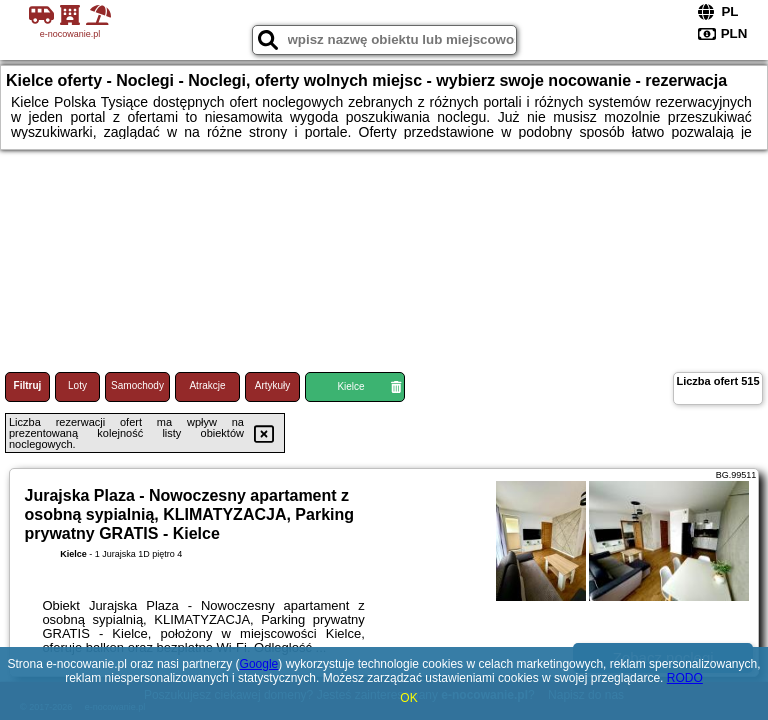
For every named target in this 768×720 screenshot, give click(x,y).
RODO (685, 678)
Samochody (137, 385)
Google (259, 664)
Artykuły (273, 385)
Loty (77, 385)
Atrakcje (207, 385)
